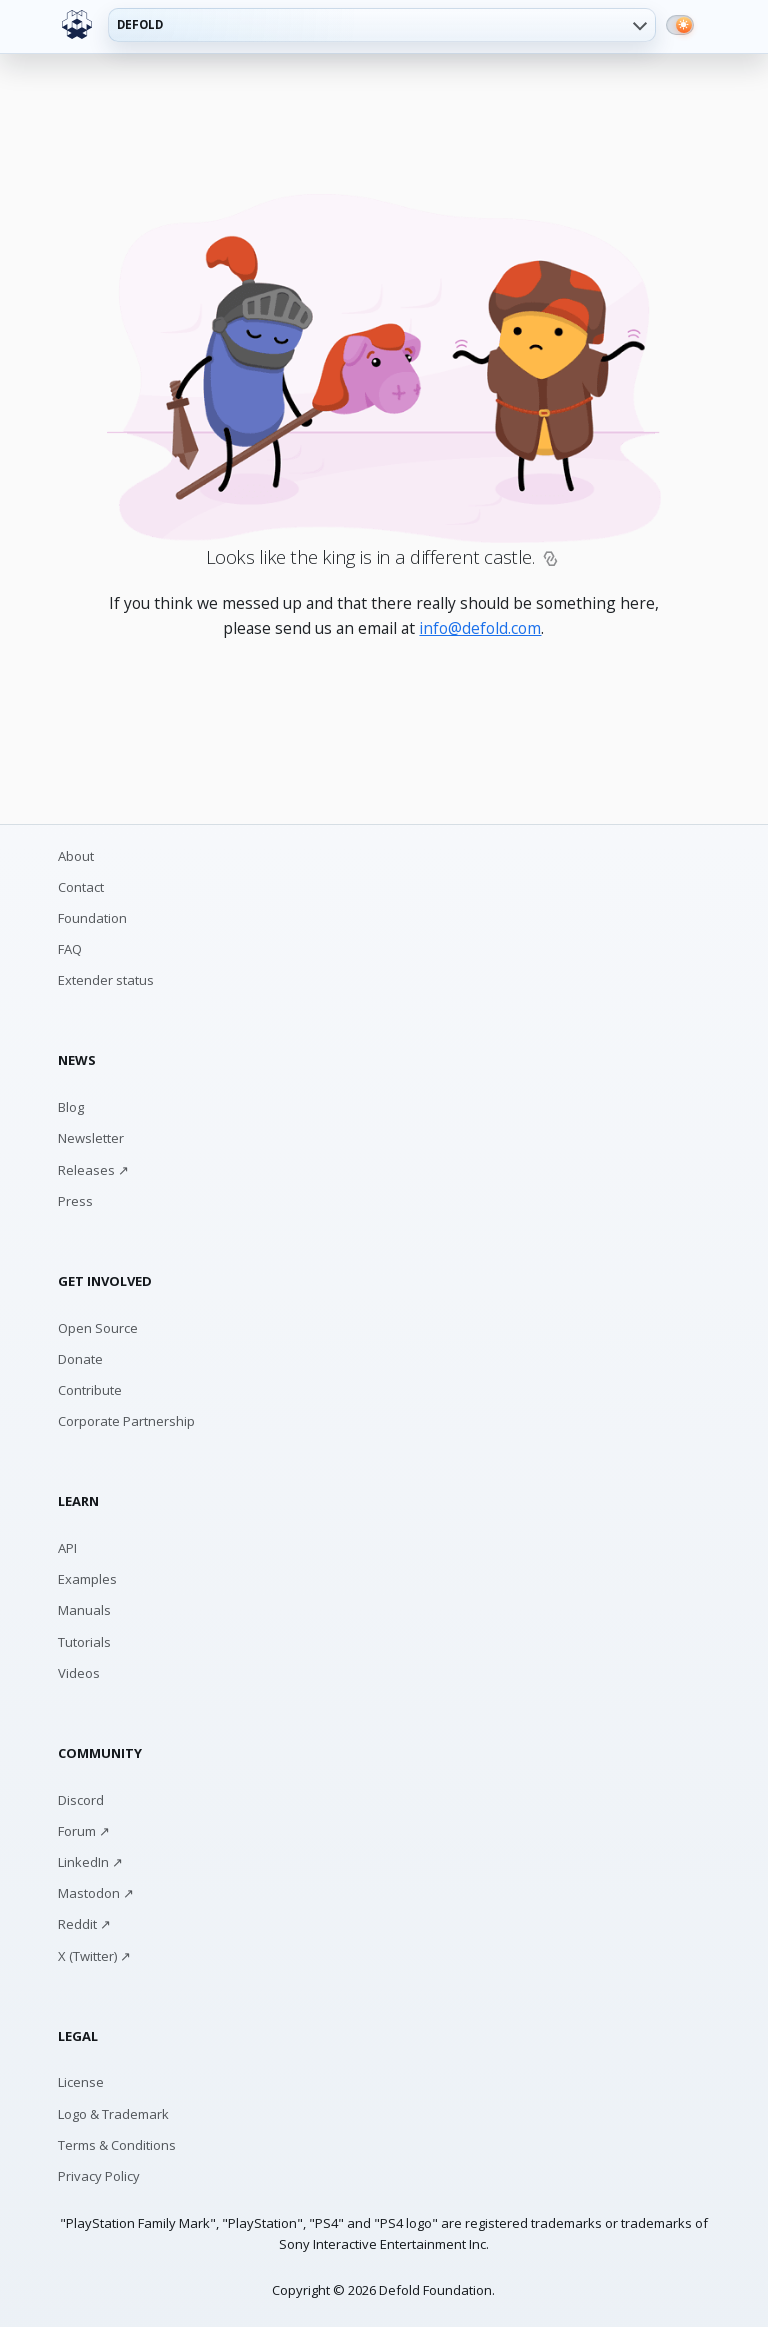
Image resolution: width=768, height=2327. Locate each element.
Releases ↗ (93, 1170)
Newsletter (91, 1138)
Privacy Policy (99, 2176)
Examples (87, 1579)
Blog (71, 1107)
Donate (80, 1359)
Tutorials (84, 1642)
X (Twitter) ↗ (94, 1956)
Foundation (92, 918)
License (81, 2082)
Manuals (84, 1610)
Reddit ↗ (84, 1924)
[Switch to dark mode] (680, 25)
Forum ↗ (84, 1831)
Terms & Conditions (117, 2145)
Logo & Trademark (113, 2114)
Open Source (98, 1328)
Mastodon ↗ (96, 1893)
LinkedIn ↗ (90, 1862)
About (76, 856)
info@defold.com (480, 628)
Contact (81, 887)
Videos (79, 1673)
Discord (81, 1800)
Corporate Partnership (126, 1421)
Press (75, 1201)
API (67, 1548)
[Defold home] (77, 25)
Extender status (106, 980)
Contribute (90, 1390)
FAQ (70, 949)
